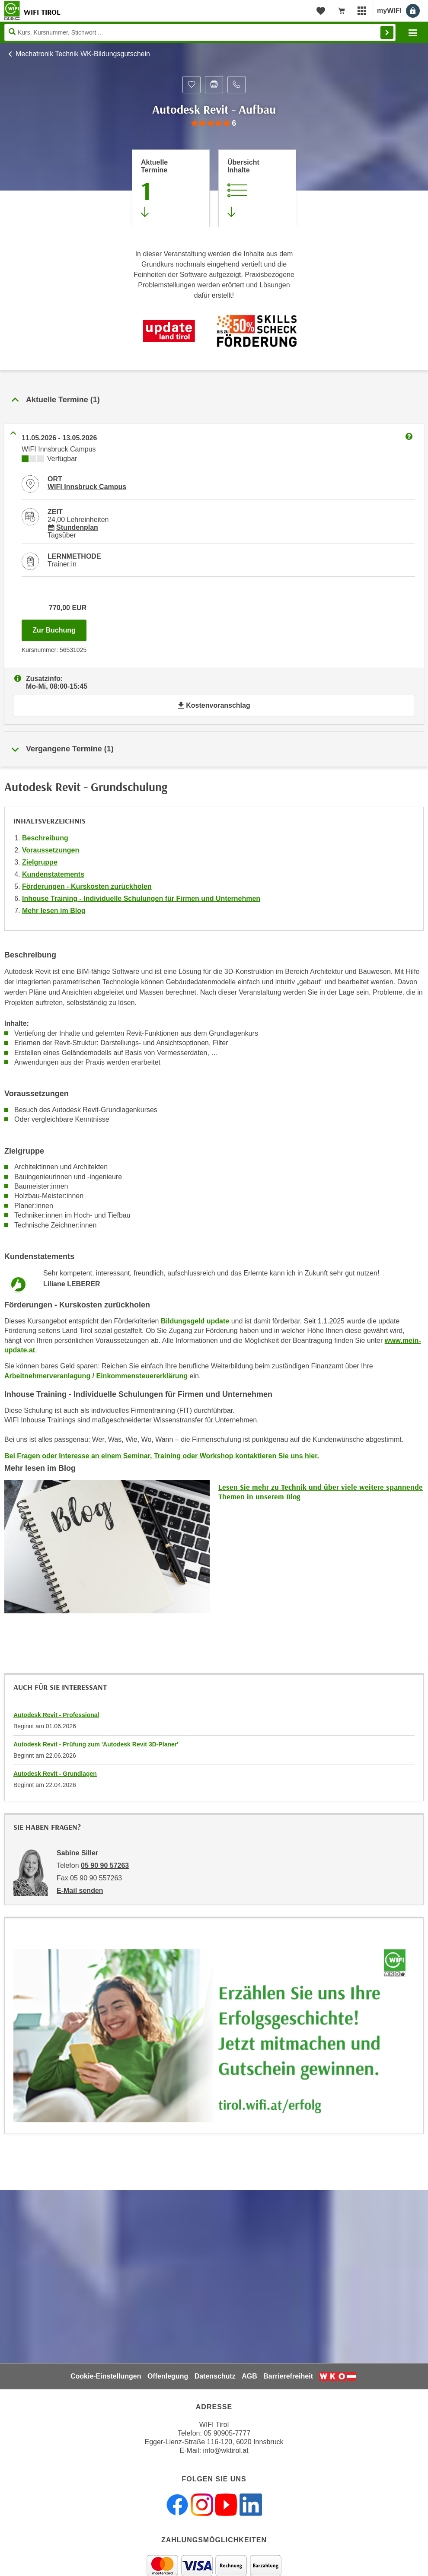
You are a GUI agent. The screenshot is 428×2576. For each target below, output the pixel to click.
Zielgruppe (39, 862)
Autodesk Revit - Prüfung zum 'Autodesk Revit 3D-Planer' (96, 1744)
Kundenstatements (53, 874)
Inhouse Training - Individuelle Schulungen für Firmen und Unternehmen (141, 898)
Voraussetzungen (50, 850)
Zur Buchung (59, 628)
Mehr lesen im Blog (54, 910)
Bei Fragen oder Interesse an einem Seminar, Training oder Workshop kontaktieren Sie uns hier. (161, 1456)
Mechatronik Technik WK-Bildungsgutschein (83, 53)
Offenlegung (167, 2376)
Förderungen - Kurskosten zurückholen (87, 886)
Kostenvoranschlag (214, 705)
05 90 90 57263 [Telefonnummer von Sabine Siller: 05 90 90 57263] (105, 1865)
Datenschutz (215, 2376)
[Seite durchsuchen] (200, 32)
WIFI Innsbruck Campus (87, 486)
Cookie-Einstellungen (105, 2376)
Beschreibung (45, 838)
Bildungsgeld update (195, 1321)
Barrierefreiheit (288, 2376)
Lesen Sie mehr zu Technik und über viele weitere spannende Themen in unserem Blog (320, 1491)
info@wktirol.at (226, 2450)
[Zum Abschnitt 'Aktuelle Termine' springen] (171, 188)
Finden (386, 32)
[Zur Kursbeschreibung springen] (257, 188)
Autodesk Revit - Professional (56, 1714)
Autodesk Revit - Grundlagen (55, 1773)
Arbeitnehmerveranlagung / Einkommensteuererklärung (96, 1376)
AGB (249, 2376)
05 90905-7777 (227, 2433)
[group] (214, 123)
